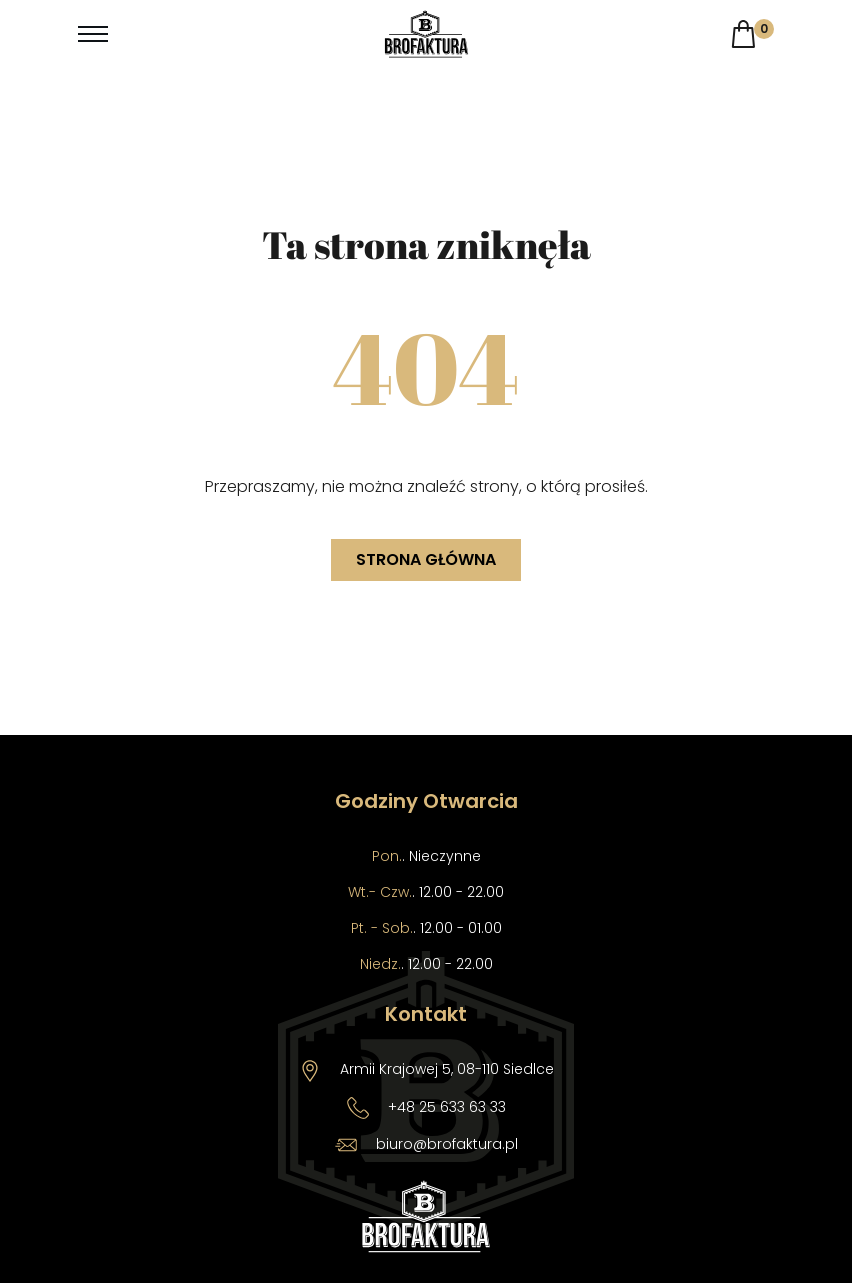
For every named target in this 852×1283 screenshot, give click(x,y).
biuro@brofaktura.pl (447, 1144)
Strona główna (426, 559)
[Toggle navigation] (93, 34)
